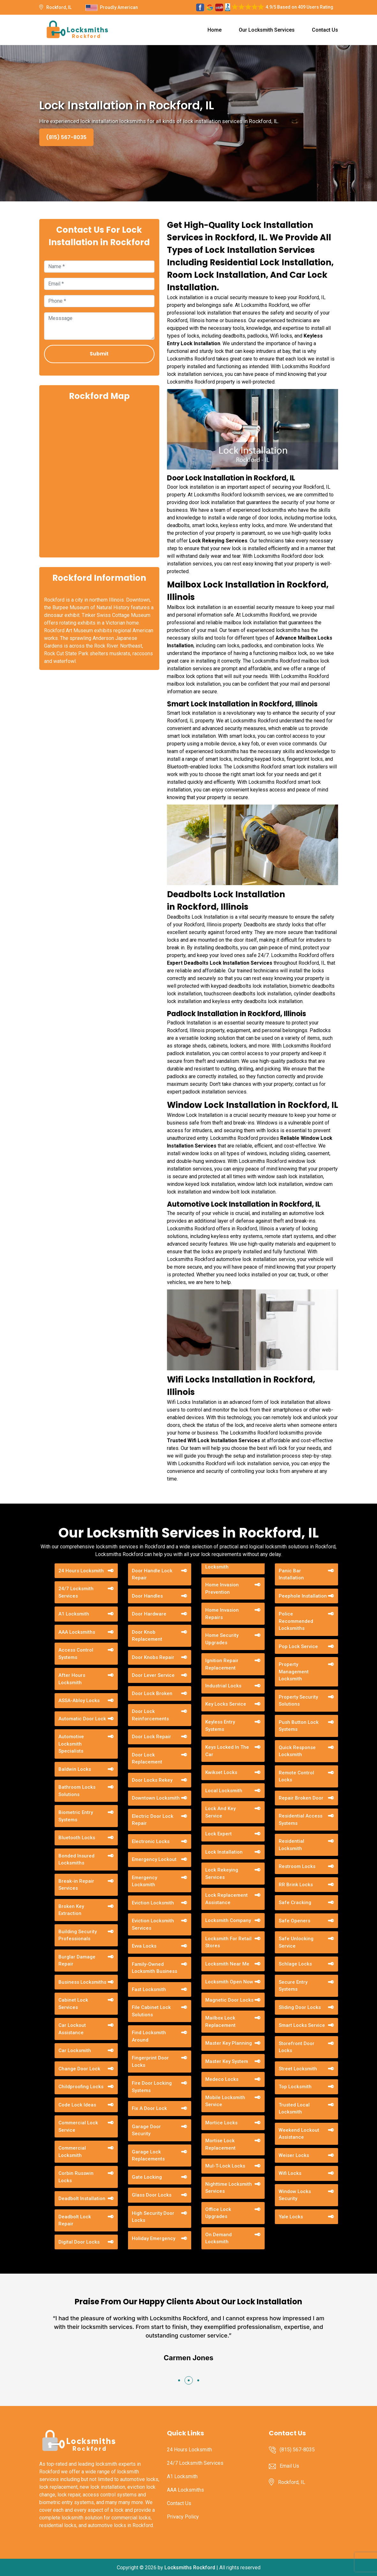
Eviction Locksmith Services (153, 1924)
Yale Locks (291, 2217)
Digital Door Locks (79, 2242)
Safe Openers (294, 1921)
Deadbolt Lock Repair (74, 2220)
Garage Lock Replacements (148, 2155)
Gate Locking (147, 2177)
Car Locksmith (74, 2050)
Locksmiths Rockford (189, 2567)
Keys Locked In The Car (227, 1750)
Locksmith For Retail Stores (228, 1942)
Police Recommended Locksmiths (296, 1621)
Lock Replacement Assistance (226, 1898)
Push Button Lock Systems (299, 1725)
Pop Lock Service (298, 1646)
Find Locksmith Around (149, 2036)
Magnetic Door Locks (229, 2000)
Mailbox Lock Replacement (220, 2021)
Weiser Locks (294, 2155)
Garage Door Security (146, 2130)
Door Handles (147, 1596)
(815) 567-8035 (66, 137)
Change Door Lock (79, 2069)
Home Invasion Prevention (222, 1588)
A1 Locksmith (73, 1614)
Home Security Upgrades (221, 1639)
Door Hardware (149, 1614)
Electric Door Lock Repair (152, 1819)
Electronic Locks (151, 1841)
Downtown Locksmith (156, 1798)
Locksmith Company (228, 1920)
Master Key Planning (228, 2043)
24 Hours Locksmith (81, 1571)
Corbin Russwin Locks (76, 2176)
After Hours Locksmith (71, 1678)
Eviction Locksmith (153, 1903)
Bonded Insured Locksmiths (76, 1859)
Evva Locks (144, 1946)
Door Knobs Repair (153, 1657)
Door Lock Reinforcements (150, 1715)
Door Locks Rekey (152, 1780)
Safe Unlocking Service (296, 1942)
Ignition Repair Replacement (221, 1664)
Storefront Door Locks (296, 2047)
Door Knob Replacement (147, 1635)
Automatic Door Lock (82, 1719)
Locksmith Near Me (227, 1964)
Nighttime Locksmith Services (228, 2187)
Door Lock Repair (151, 1736)
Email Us (289, 2466)
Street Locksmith (298, 2069)
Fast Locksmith (149, 1989)
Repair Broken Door (301, 1798)
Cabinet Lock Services (73, 2003)
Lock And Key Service (220, 1812)
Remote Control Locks (296, 1776)
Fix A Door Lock (149, 2108)
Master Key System (226, 2061)
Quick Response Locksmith (297, 1751)
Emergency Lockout (154, 1859)
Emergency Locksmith (144, 1881)
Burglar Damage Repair (76, 1960)
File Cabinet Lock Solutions (151, 2011)
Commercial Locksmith (72, 2151)
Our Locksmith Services (267, 30)
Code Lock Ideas (77, 2105)
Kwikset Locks (221, 1772)
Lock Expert (218, 1834)
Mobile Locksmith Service (225, 2101)
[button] (179, 2380)
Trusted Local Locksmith (294, 2108)
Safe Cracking (295, 1902)
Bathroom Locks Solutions (76, 1790)
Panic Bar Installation (291, 1574)
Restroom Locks (297, 1866)
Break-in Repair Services (76, 1884)
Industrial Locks (223, 1686)
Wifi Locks (290, 2173)
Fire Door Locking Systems (152, 2086)
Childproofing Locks (80, 2087)
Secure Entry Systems (293, 1985)
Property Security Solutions (298, 1700)
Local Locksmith (223, 1791)
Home (214, 30)
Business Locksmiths (82, 1982)
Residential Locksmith (291, 1844)
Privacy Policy (183, 2517)
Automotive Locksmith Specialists (71, 1744)
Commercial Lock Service (78, 2126)
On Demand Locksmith (218, 2238)
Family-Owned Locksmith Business (154, 1967)
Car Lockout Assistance (72, 2028)
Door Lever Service (153, 1675)
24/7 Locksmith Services (76, 1592)
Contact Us (325, 30)
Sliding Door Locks (300, 2007)
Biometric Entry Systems (75, 1816)
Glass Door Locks (151, 2195)
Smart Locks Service (302, 2025)
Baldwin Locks (74, 1769)
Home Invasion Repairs (222, 1613)
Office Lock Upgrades (218, 2213)
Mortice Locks (221, 2123)
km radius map (99, 478)
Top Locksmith (295, 2087)
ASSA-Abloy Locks (79, 1700)
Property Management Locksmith (294, 1672)
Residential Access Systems (300, 1819)
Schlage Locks (295, 1964)
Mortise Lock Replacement (220, 2144)
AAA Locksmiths (76, 1632)
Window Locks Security (295, 2195)
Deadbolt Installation (81, 2198)
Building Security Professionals (77, 1935)
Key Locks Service (225, 1704)
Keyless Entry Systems (220, 1725)
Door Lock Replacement (147, 1758)
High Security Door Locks (153, 2216)
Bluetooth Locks (76, 1838)
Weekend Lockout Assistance (299, 2133)
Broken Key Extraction (71, 1910)
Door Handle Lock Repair (152, 1574)
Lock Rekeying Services (221, 1873)
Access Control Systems (75, 1653)
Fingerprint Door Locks (150, 2061)
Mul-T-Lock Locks (225, 2166)
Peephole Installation (303, 1596)
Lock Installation (224, 1852)
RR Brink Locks (296, 1884)
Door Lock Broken (152, 1693)
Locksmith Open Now (229, 1982)
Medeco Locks (221, 2079)
